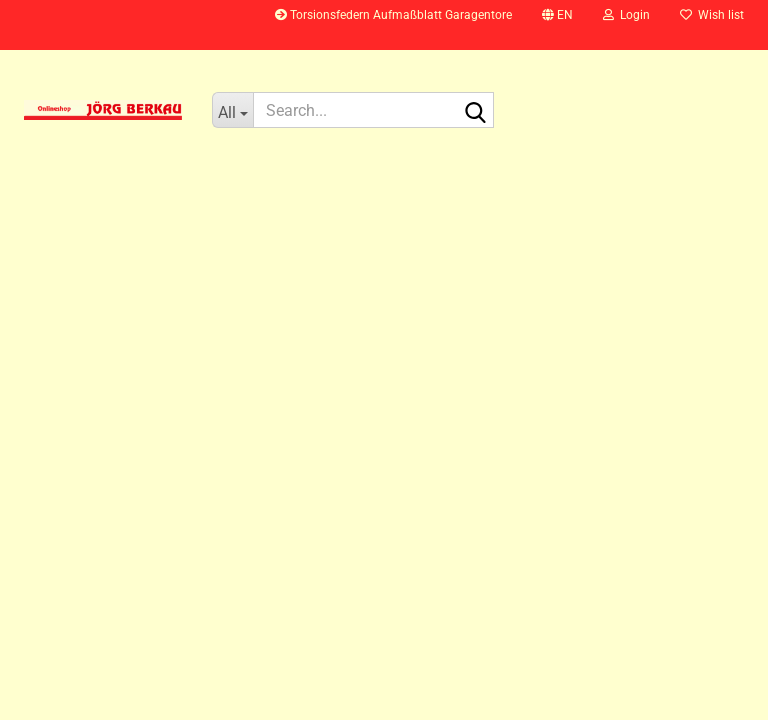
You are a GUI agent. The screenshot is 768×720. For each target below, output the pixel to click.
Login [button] (626, 15)
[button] (557, 25)
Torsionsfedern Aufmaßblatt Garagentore (393, 15)
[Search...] (232, 110)
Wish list (712, 15)
